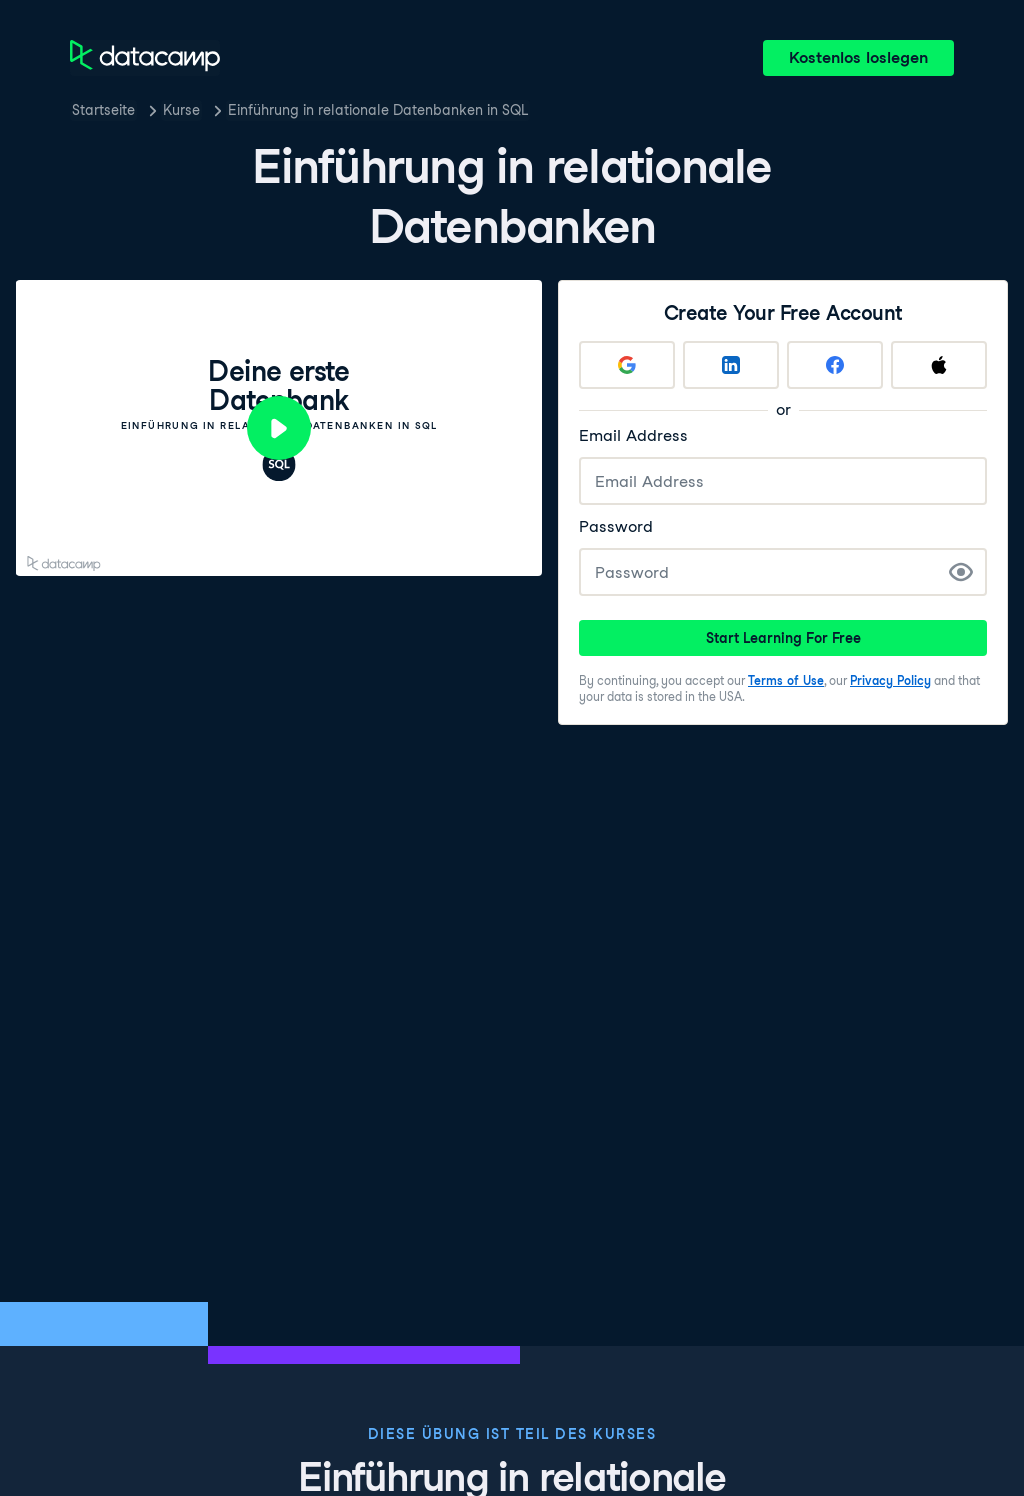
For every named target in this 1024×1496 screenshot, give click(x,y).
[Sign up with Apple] (939, 365)
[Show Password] (961, 572)
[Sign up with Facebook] (835, 365)
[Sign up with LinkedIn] (731, 365)
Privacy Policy (890, 680)
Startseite (103, 110)
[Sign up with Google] (627, 365)
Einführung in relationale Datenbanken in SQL (378, 110)
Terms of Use (786, 680)
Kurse (181, 110)
